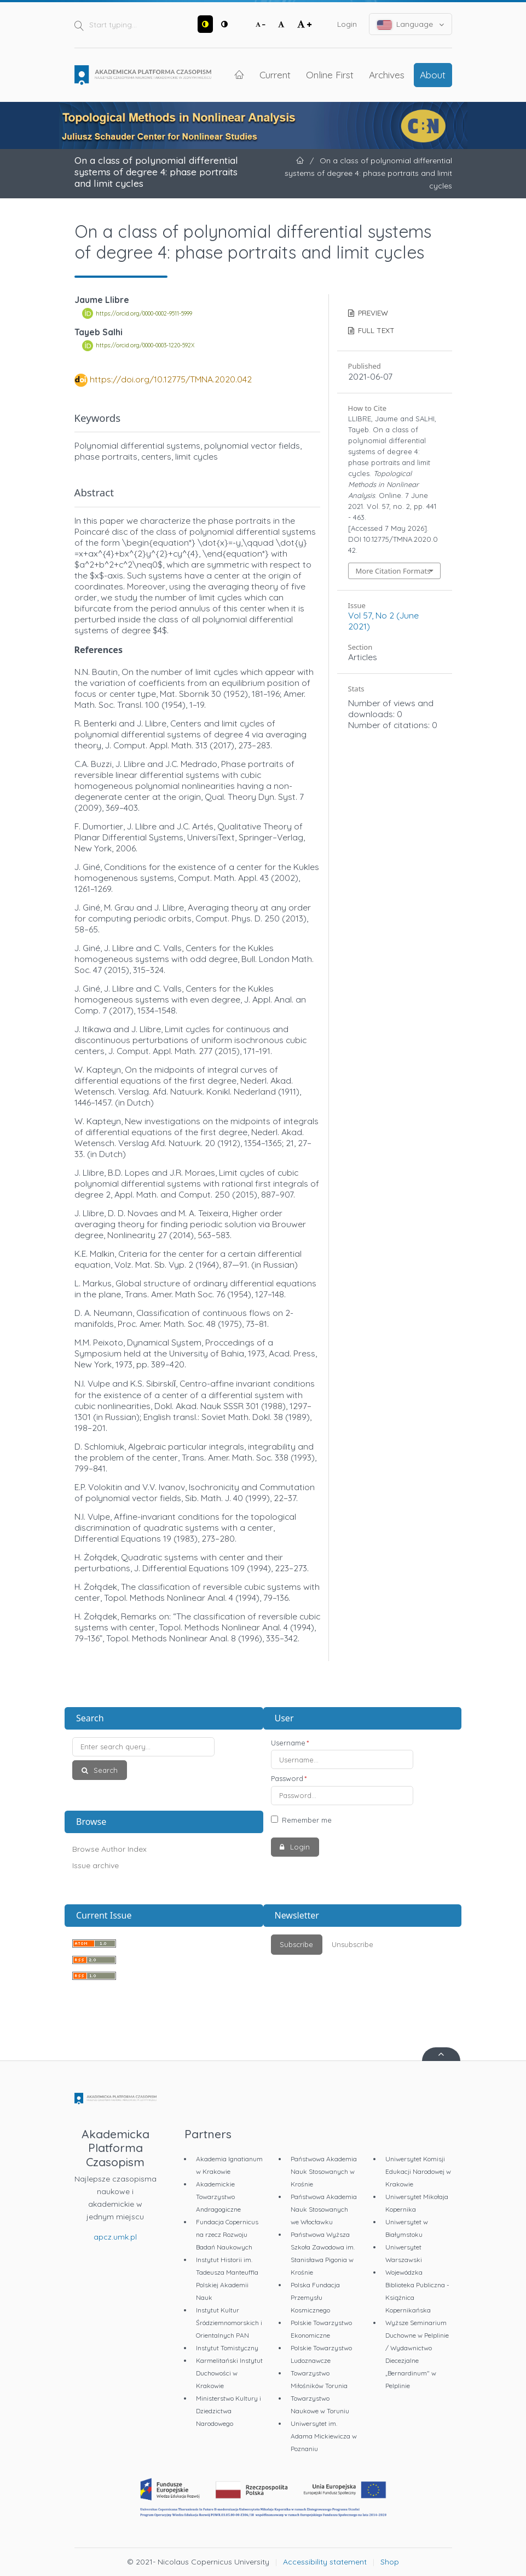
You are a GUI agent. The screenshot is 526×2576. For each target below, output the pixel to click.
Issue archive (95, 1865)
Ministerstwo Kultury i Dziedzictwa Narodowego (228, 2411)
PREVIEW (372, 312)
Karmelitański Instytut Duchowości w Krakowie (229, 2373)
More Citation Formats (393, 571)
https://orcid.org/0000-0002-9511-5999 (144, 313)
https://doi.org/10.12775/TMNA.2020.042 (171, 379)
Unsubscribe (352, 1944)
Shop (389, 2562)
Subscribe (296, 1944)
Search (104, 1770)
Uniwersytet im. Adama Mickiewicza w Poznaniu (324, 2436)
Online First (330, 74)
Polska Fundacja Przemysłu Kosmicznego (315, 2297)
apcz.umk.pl (115, 2237)
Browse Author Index (109, 1849)
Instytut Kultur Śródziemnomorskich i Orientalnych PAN (229, 2322)
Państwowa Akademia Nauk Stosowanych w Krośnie (324, 2171)
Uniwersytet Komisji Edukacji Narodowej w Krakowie (418, 2171)
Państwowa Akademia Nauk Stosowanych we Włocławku (324, 2209)
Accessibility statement (325, 2562)
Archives (386, 74)
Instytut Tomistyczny (227, 2348)
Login (347, 24)
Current (275, 74)
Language (410, 24)
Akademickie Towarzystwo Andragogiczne (218, 2196)
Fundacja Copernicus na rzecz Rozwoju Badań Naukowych (227, 2234)
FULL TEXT (375, 330)
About (433, 74)
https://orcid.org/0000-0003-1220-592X (145, 346)
